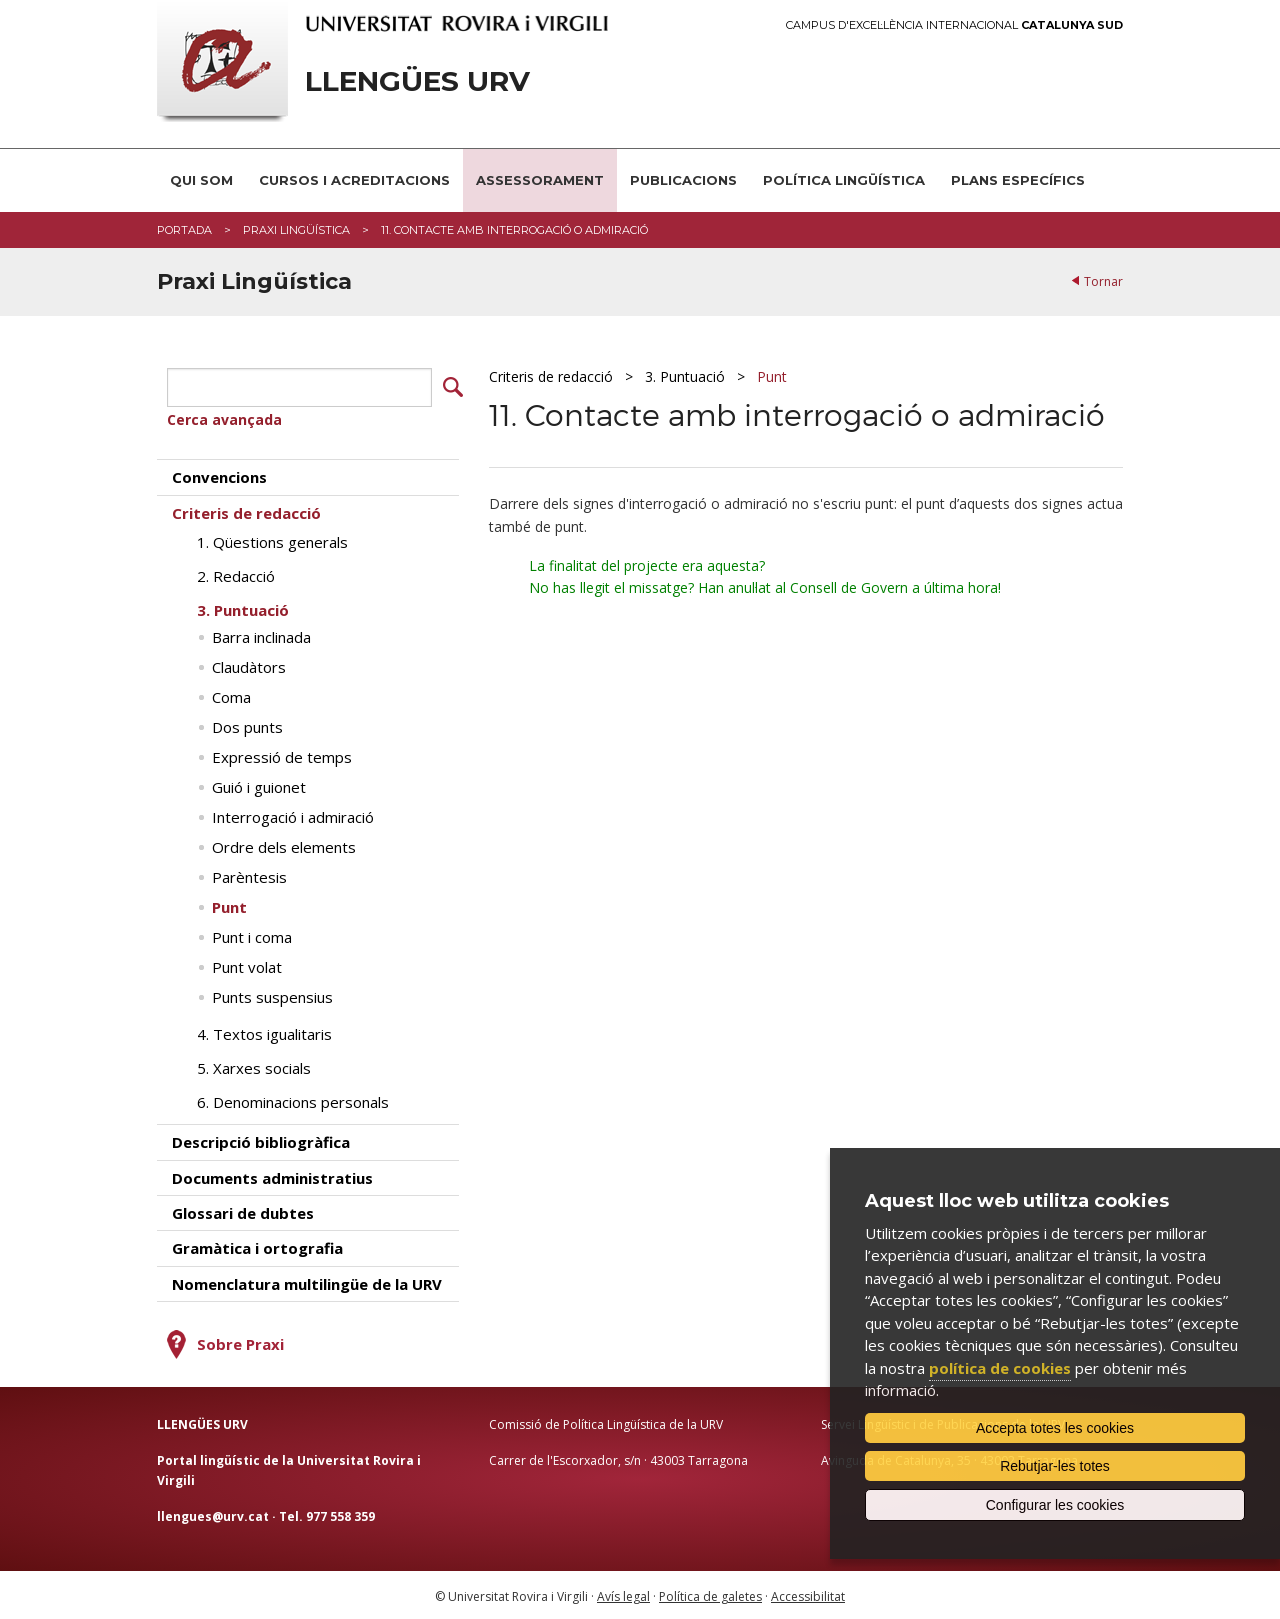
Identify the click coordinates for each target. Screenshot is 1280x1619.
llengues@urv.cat (213, 1513)
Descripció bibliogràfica (261, 1140)
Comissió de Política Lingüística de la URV (606, 1422)
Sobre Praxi (240, 1342)
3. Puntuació (685, 376)
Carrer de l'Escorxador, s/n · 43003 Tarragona (618, 1458)
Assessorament (540, 180)
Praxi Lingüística (296, 230)
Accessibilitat (808, 1594)
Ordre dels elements (284, 845)
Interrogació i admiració (293, 815)
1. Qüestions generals (272, 540)
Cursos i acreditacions (354, 180)
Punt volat (247, 965)
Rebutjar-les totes (1055, 1466)
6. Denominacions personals (293, 1100)
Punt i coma (252, 935)
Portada (184, 230)
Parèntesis (249, 875)
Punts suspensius (272, 995)
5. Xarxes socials (254, 1066)
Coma (231, 695)
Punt (772, 376)
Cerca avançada (224, 417)
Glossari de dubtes (243, 1211)
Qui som (201, 180)
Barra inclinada (261, 635)
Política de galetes (710, 1594)
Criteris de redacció (551, 376)
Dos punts (247, 725)
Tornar (1103, 281)
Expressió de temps (282, 755)
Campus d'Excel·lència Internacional (954, 25)
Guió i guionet (259, 785)
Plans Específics (1018, 180)
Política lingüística (844, 180)
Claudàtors (249, 665)
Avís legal (623, 1594)
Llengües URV (417, 81)
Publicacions (683, 180)
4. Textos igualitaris (264, 1032)
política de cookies (1000, 1368)
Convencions (219, 475)
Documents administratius (272, 1175)
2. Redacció (236, 574)
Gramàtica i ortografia (257, 1246)
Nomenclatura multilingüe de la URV (307, 1282)
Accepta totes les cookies (1055, 1428)
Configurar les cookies (1055, 1505)
